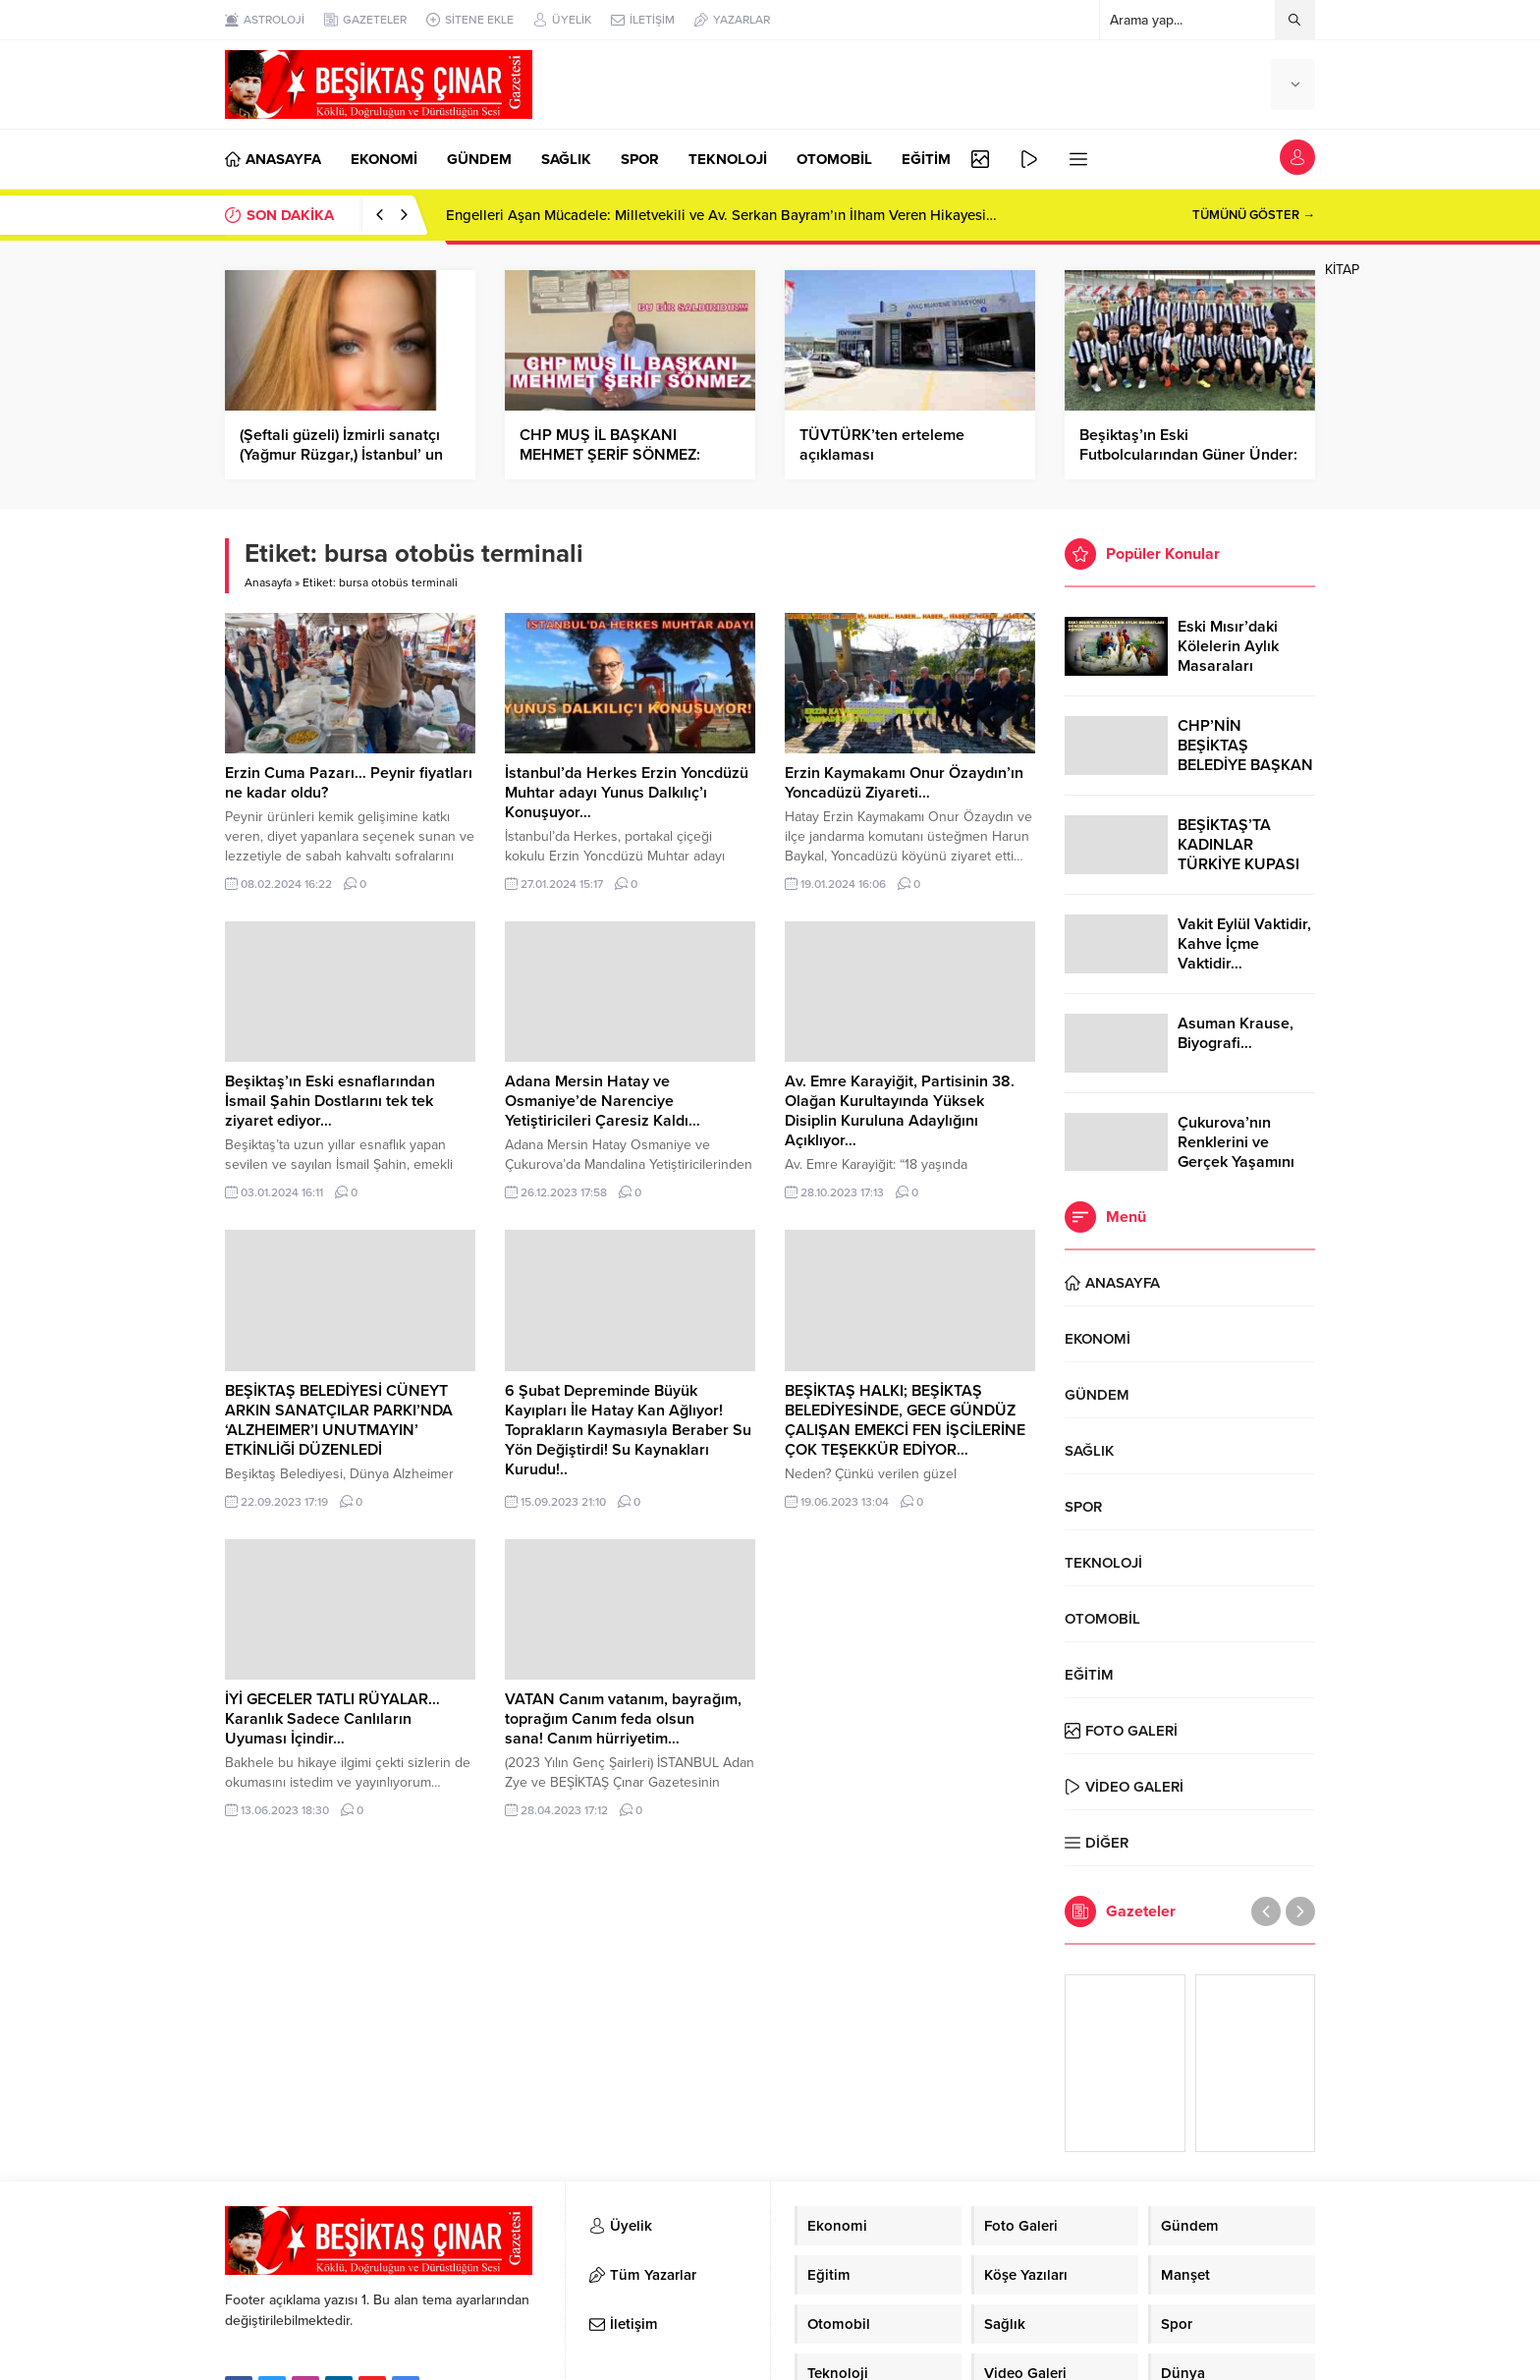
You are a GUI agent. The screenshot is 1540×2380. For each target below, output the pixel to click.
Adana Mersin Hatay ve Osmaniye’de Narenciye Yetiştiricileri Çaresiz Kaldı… (602, 1101)
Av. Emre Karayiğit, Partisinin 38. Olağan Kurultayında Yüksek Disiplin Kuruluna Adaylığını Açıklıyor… (900, 1111)
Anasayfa (268, 582)
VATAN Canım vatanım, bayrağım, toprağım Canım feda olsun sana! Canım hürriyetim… (623, 1718)
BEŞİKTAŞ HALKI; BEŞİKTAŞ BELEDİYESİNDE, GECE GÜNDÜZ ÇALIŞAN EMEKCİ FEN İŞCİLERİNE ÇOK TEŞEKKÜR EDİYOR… (905, 1420)
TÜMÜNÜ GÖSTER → (1253, 215)
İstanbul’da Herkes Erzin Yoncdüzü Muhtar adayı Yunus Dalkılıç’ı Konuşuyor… (626, 792)
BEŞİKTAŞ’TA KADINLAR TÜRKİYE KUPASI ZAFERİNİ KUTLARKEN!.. (1238, 864)
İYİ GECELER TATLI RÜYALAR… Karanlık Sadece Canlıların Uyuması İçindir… (332, 1718)
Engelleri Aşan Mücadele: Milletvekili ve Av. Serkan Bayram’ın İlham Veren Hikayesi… (721, 215)
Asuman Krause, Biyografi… (1235, 1033)
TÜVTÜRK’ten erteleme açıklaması (881, 445)
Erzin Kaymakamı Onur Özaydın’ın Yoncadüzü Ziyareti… (904, 783)
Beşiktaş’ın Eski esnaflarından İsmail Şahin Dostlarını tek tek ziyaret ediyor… (330, 1101)
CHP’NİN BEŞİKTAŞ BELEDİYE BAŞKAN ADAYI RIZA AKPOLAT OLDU (1245, 765)
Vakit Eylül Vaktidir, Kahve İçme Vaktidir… (1244, 943)
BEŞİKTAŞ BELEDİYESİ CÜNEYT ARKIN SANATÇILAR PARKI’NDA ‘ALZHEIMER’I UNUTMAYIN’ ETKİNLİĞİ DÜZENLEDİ (339, 1420)
